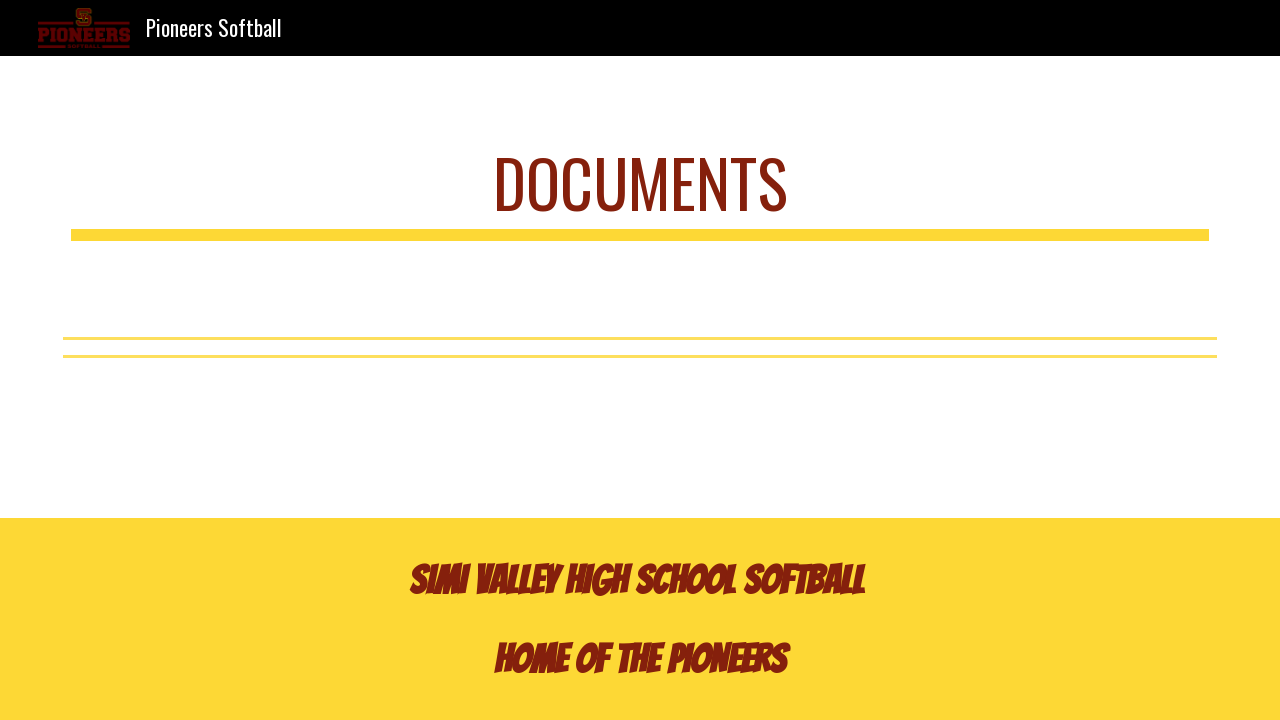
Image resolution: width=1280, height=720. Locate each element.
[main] (640, 192)
